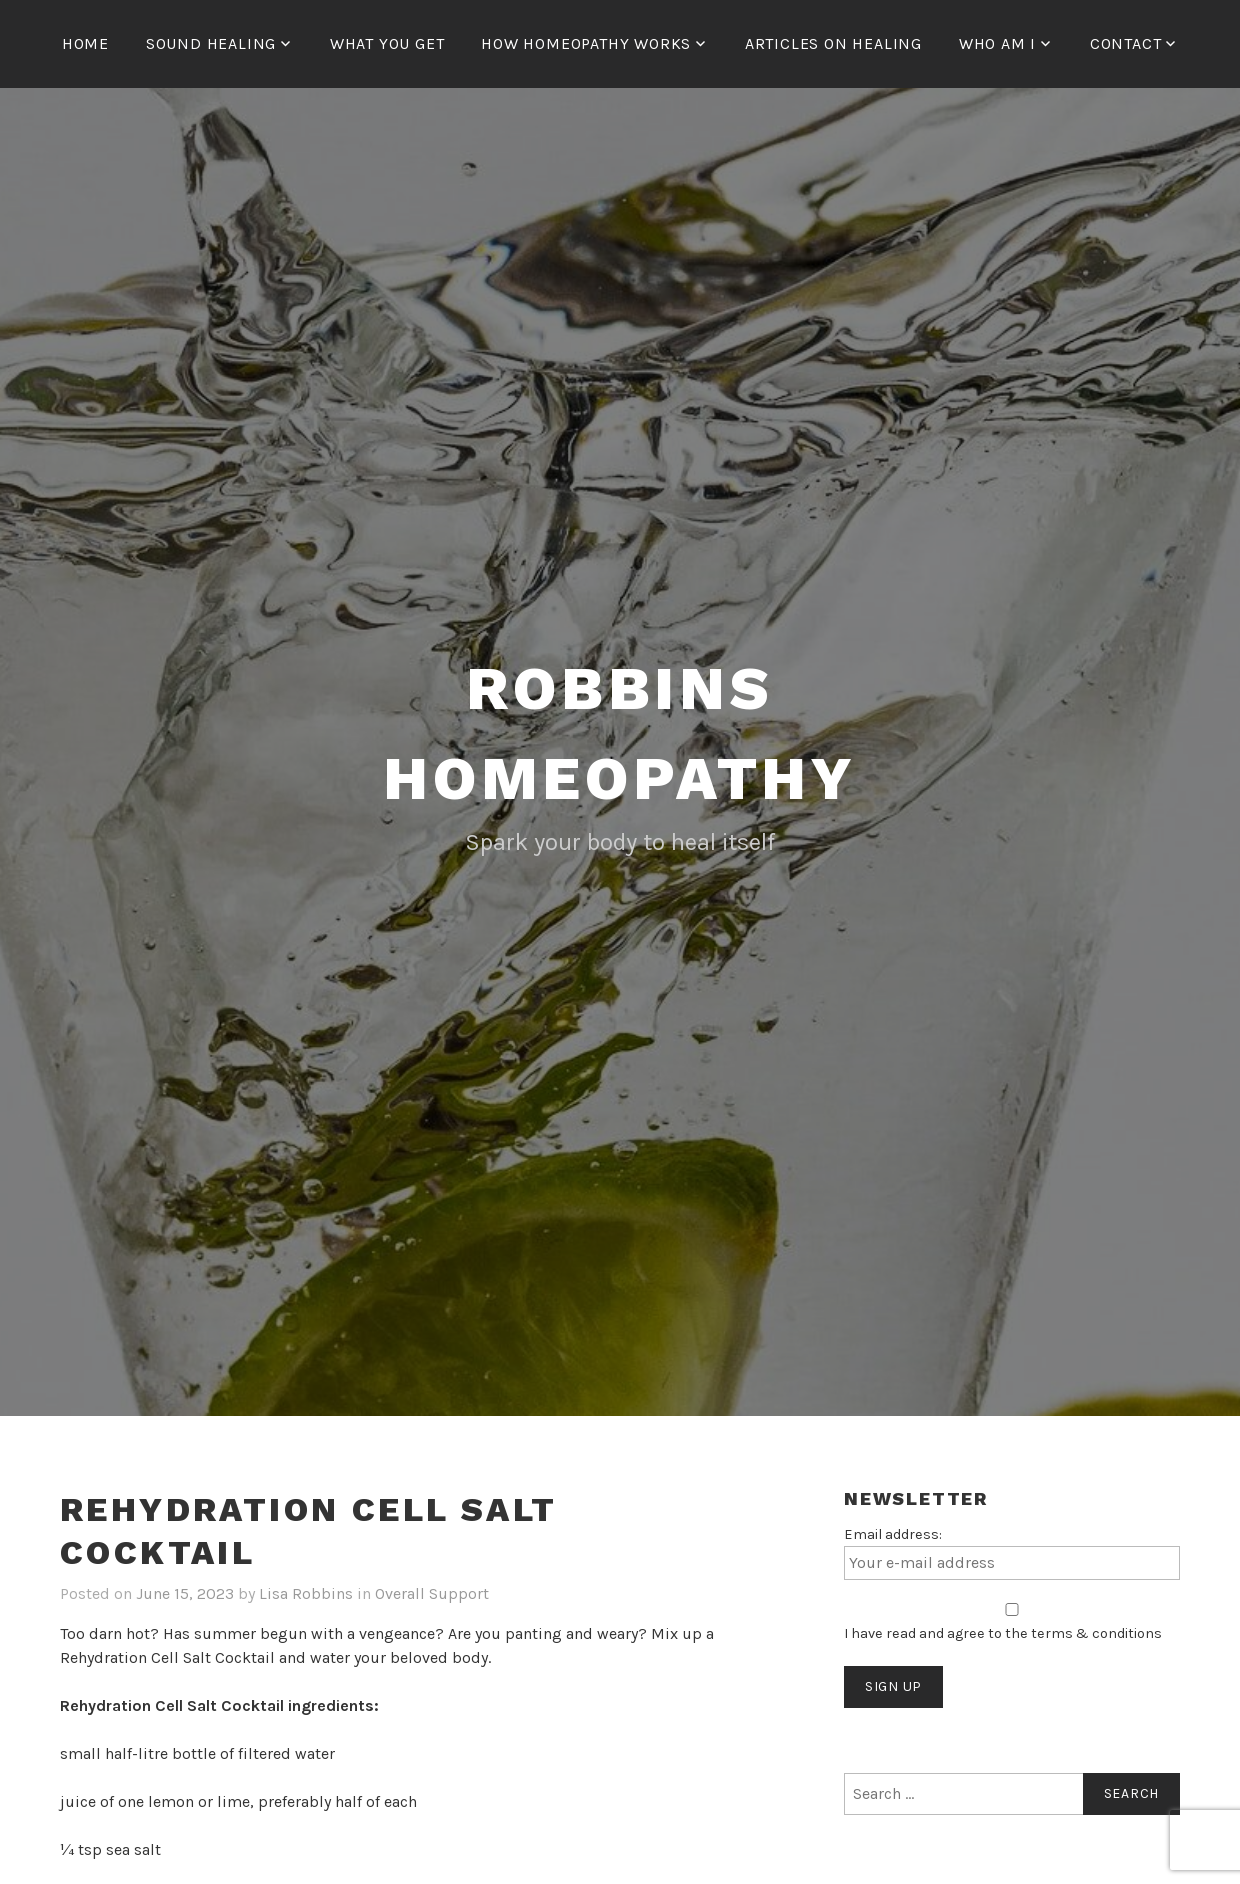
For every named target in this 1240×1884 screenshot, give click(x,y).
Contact (1126, 43)
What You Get (387, 43)
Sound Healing (211, 43)
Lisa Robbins (306, 1593)
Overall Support (432, 1593)
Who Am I (997, 43)
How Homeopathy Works (586, 43)
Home (85, 43)
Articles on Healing (833, 43)
